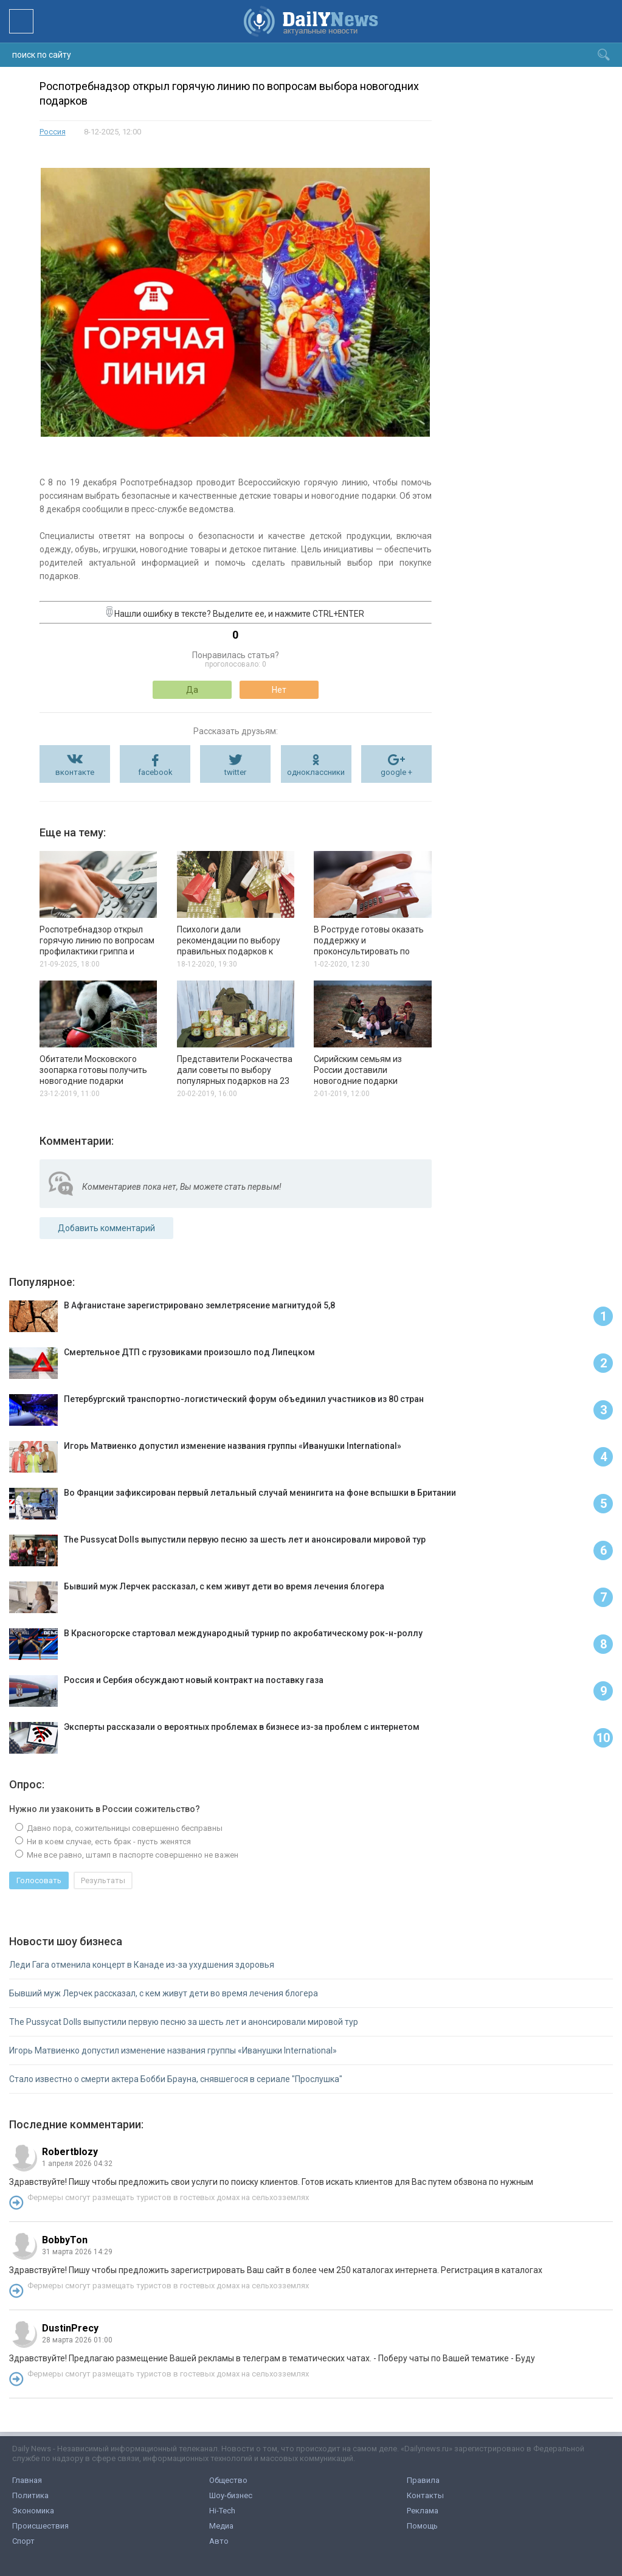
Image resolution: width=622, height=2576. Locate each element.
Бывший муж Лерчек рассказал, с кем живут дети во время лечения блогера (163, 1993)
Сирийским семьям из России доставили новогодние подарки (358, 1070)
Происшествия (40, 2525)
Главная (27, 2480)
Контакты (425, 2495)
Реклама (422, 2510)
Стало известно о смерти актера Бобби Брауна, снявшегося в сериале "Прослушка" (175, 2079)
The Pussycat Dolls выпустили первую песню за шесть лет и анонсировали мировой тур (183, 2022)
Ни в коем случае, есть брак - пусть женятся (108, 1841)
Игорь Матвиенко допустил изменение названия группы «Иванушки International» (173, 2050)
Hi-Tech (222, 2510)
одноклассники (316, 772)
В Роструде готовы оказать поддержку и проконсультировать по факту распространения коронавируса (369, 951)
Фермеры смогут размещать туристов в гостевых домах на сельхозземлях (168, 2197)
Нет (279, 690)
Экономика (33, 2510)
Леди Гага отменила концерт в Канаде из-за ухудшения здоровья (141, 1965)
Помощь (422, 2525)
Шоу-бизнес (230, 2495)
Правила (423, 2480)
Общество (228, 2480)
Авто (219, 2541)
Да (192, 690)
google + (396, 772)
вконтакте (74, 772)
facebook (155, 772)
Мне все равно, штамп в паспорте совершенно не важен (131, 1854)
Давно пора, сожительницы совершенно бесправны (124, 1828)
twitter (235, 772)
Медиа (221, 2525)
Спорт (23, 2541)
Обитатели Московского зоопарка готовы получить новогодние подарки (93, 1070)
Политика (30, 2495)
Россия (53, 131)
